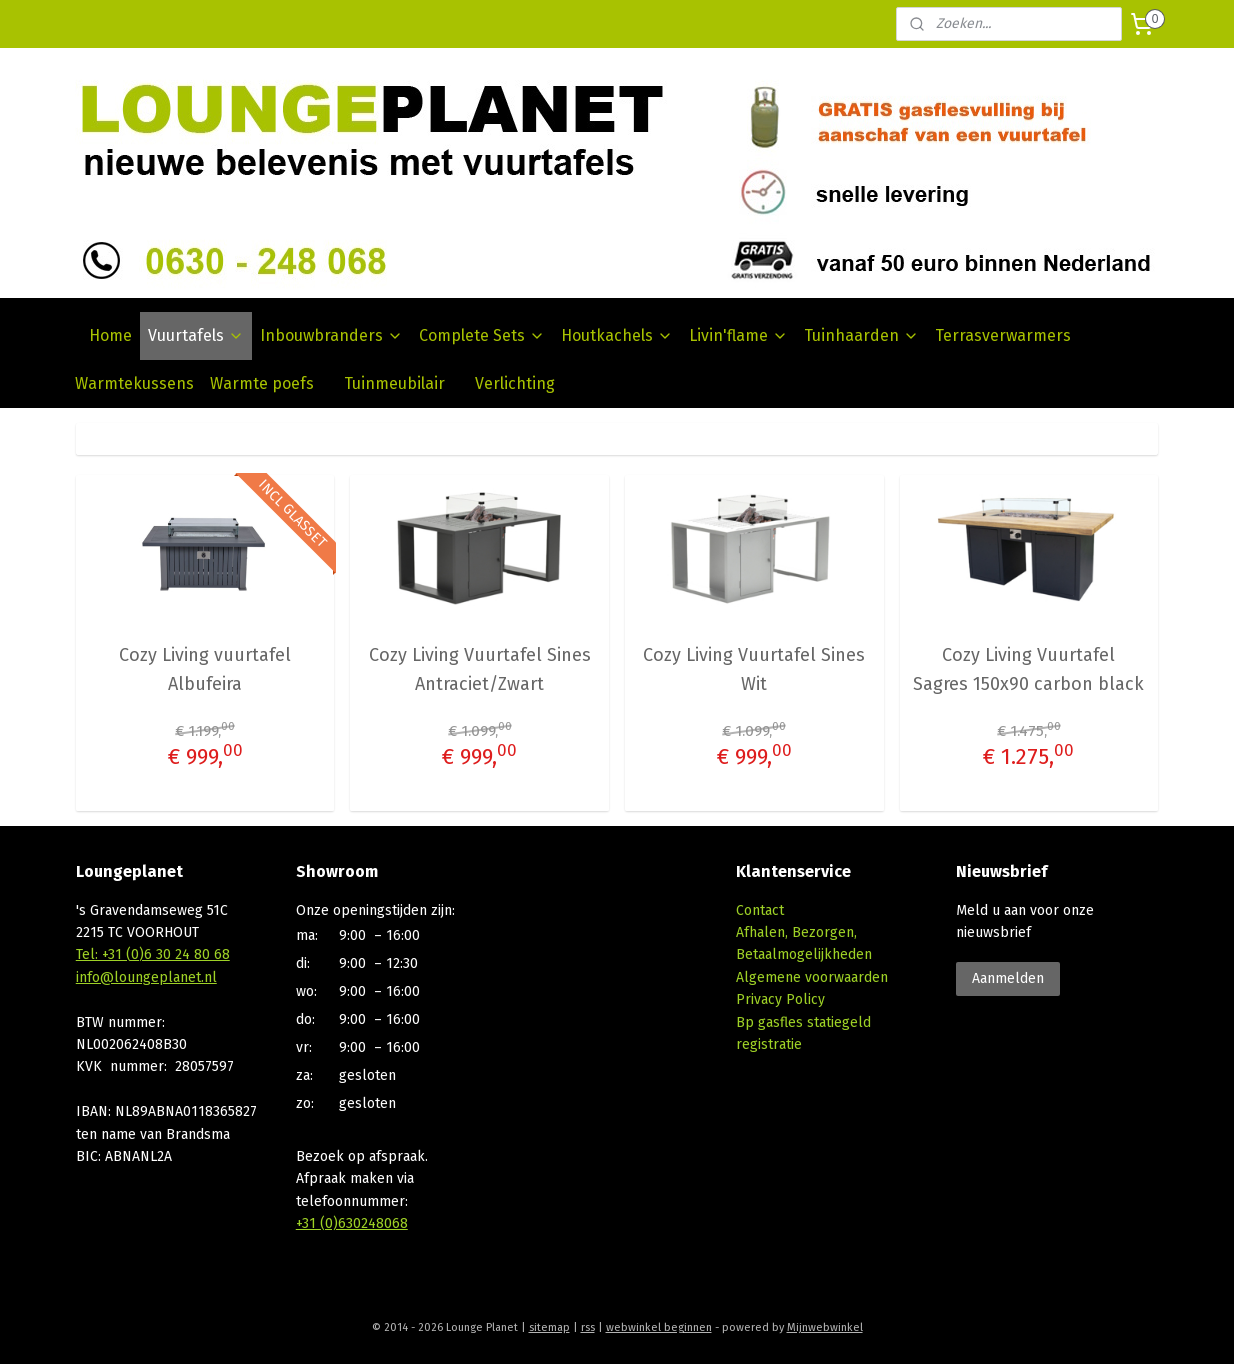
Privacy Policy (780, 999)
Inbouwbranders (331, 335)
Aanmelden (1008, 978)
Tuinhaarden (861, 335)
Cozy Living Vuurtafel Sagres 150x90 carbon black (1028, 669)
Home (110, 335)
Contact (760, 910)
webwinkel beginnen (659, 1327)
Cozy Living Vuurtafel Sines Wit (754, 669)
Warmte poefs (262, 383)
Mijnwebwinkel (825, 1327)
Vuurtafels (196, 335)
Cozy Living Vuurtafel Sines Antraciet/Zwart (480, 669)
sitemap (549, 1327)
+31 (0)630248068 (352, 1223)
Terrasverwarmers (1003, 335)
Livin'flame (738, 335)
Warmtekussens (134, 383)
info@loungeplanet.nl (146, 977)
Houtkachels (617, 335)
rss (588, 1327)
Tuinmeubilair (394, 383)
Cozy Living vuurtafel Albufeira (205, 669)
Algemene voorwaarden (812, 977)
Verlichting (515, 383)
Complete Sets (482, 335)
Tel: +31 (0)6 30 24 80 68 (153, 954)
